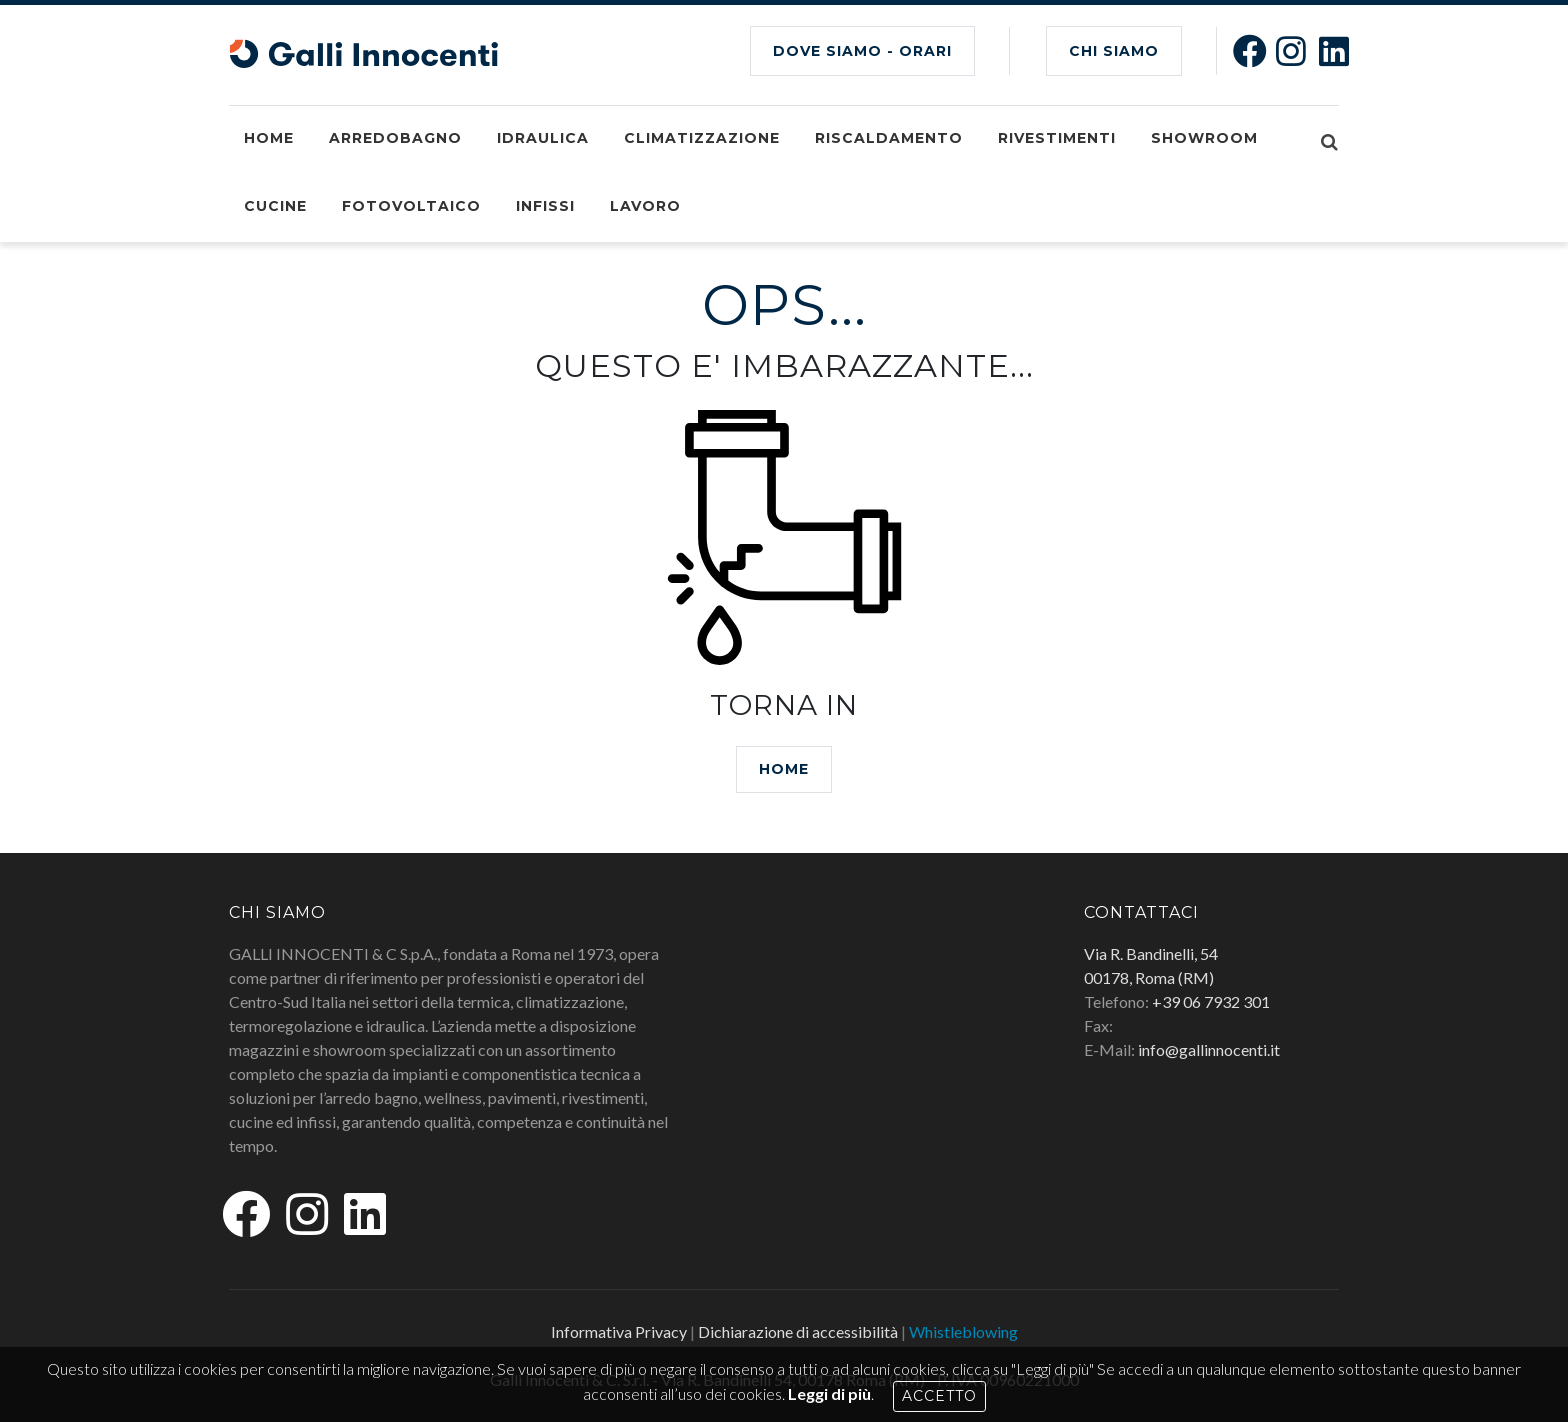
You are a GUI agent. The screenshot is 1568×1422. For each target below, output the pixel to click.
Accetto (939, 1396)
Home (269, 138)
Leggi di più (829, 1393)
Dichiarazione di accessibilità (798, 1331)
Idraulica (543, 138)
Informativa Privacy (619, 1331)
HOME (784, 769)
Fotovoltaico (411, 206)
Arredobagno (395, 138)
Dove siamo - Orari (862, 51)
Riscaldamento (889, 138)
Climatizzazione (702, 138)
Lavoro (645, 206)
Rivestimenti (1057, 138)
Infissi (545, 206)
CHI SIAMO (1114, 51)
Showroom (1204, 138)
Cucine (275, 206)
